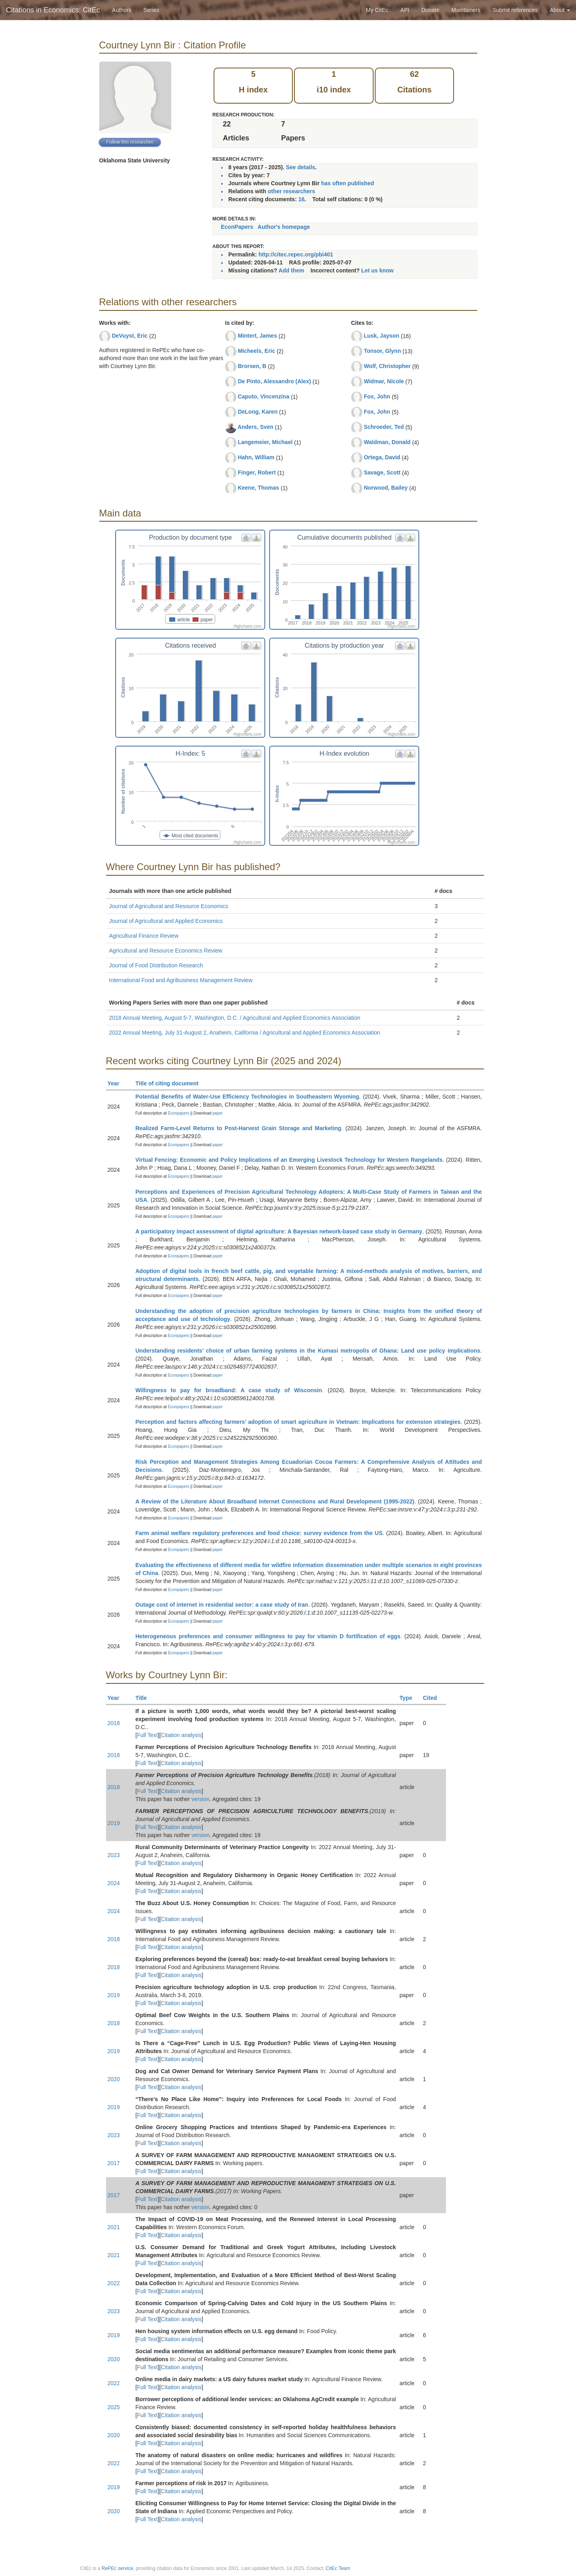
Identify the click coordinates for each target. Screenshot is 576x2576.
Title (145, 1698)
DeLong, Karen (258, 411)
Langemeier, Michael (265, 442)
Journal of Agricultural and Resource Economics (168, 906)
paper (217, 1113)
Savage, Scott (382, 472)
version (201, 1799)
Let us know (377, 270)
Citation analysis (181, 1735)
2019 (114, 1823)
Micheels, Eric (256, 351)
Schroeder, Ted (384, 427)
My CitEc (377, 10)
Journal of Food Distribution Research (156, 965)
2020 (114, 2079)
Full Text (147, 1735)
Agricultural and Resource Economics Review (165, 950)
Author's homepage (284, 227)
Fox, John (377, 396)
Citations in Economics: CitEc (53, 10)
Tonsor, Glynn (382, 351)
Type (409, 1698)
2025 (114, 2407)
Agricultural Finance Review (144, 936)
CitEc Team (338, 2568)
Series (151, 10)
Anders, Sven (255, 427)
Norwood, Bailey (386, 487)
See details (300, 167)
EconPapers (237, 227)
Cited (433, 1698)
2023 (114, 1855)
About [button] (560, 10)
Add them (291, 270)
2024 (114, 1883)
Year (117, 1083)
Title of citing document (171, 1083)
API (405, 10)
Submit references (515, 10)
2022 (114, 2283)
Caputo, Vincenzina (263, 396)
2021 (114, 2227)
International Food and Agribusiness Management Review (181, 980)
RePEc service (117, 2568)
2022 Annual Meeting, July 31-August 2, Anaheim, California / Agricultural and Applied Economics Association (244, 1032)
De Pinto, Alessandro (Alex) (274, 381)
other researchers (291, 191)
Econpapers (178, 1113)
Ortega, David (382, 457)
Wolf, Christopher (387, 366)
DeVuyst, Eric (130, 335)
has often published (347, 183)
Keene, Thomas (258, 487)
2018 (114, 1723)
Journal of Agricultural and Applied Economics (166, 921)
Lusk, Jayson (381, 335)
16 (301, 199)
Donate (430, 10)
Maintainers (466, 10)
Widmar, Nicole (384, 381)
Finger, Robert (257, 472)
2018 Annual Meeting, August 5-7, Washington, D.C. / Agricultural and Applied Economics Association (234, 1018)
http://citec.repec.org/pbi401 (295, 254)
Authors (121, 10)
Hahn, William (256, 457)
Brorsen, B (252, 366)
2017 (114, 2163)
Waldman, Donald (387, 442)
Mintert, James (257, 335)
